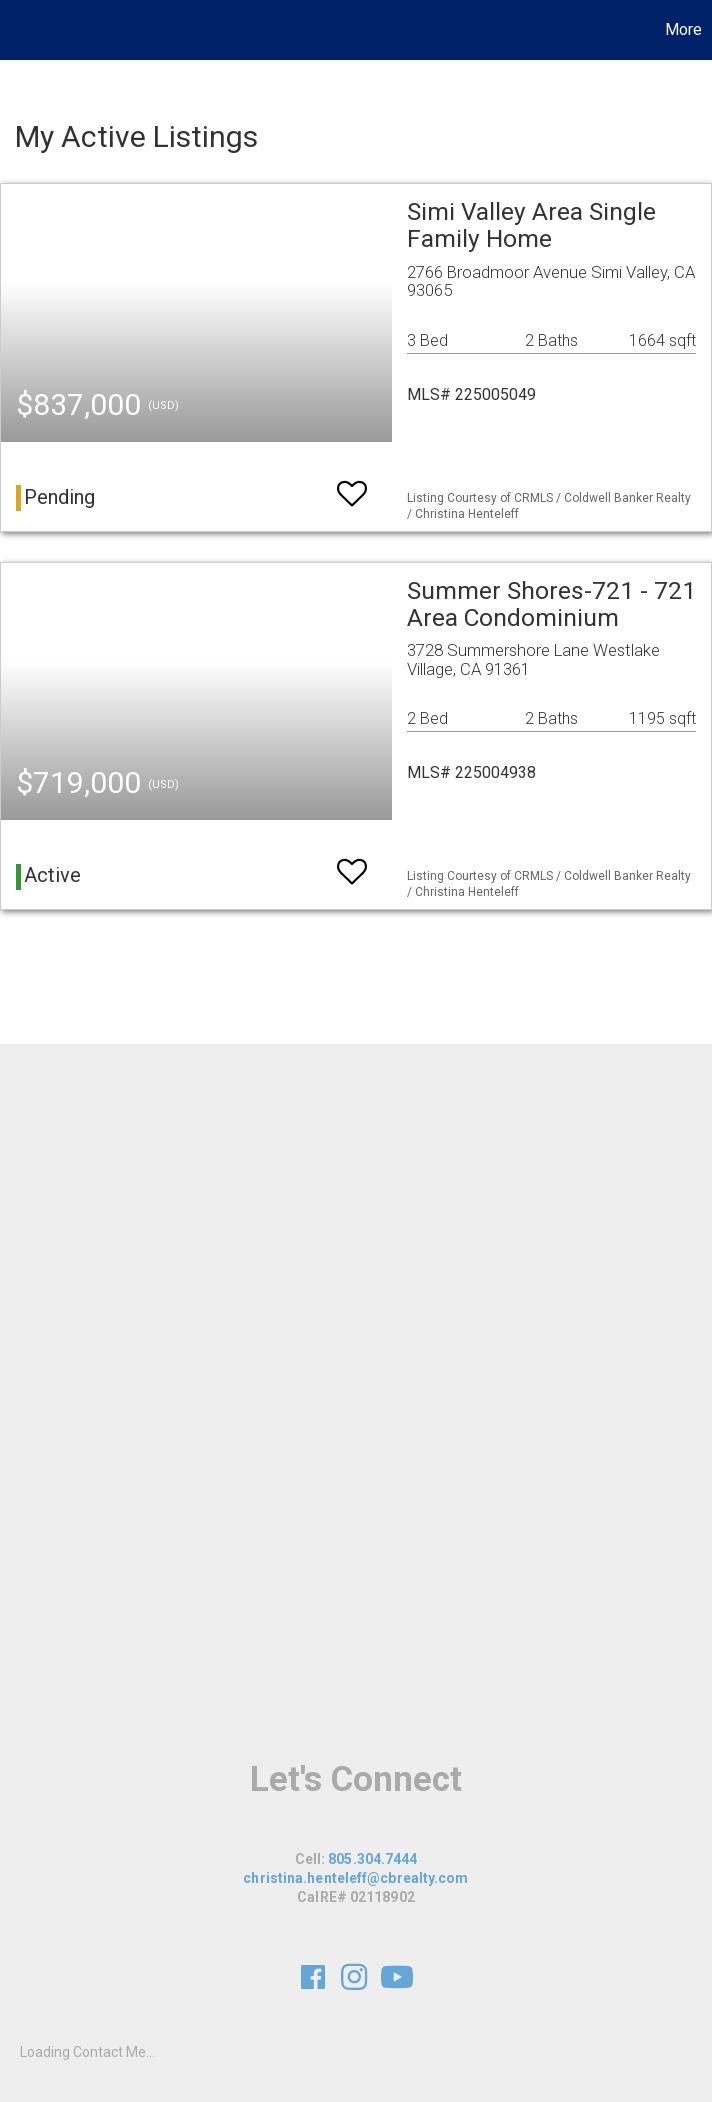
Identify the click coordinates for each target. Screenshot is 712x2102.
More (683, 29)
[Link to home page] (25, 30)
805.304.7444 (372, 1859)
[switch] (352, 484)
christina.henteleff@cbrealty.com (355, 1878)
